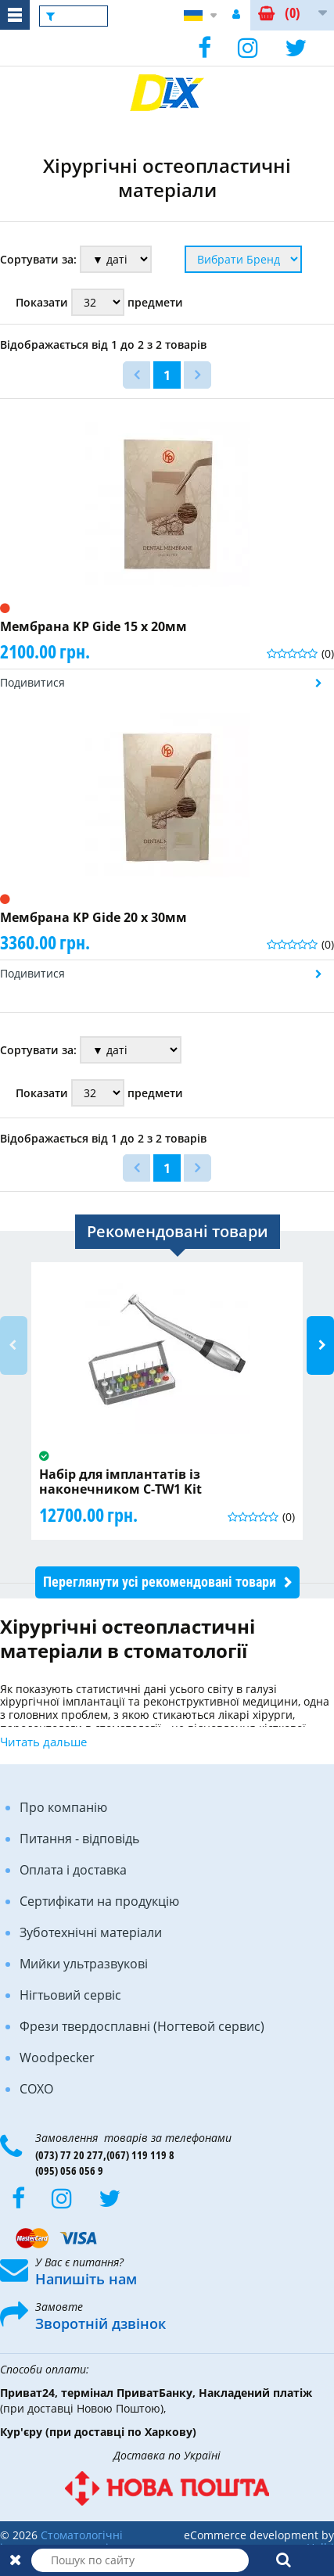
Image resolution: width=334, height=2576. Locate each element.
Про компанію (63, 1807)
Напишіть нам (86, 2279)
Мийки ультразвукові (84, 1963)
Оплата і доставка (73, 1869)
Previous (13, 1345)
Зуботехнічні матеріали (91, 1932)
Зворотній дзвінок (100, 2323)
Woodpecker (57, 2057)
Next (320, 1345)
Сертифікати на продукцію (99, 1901)
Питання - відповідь (79, 1838)
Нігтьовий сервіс (70, 1995)
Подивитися (32, 682)
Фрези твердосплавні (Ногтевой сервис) (142, 2026)
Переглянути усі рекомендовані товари (159, 1581)
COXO (36, 2088)
